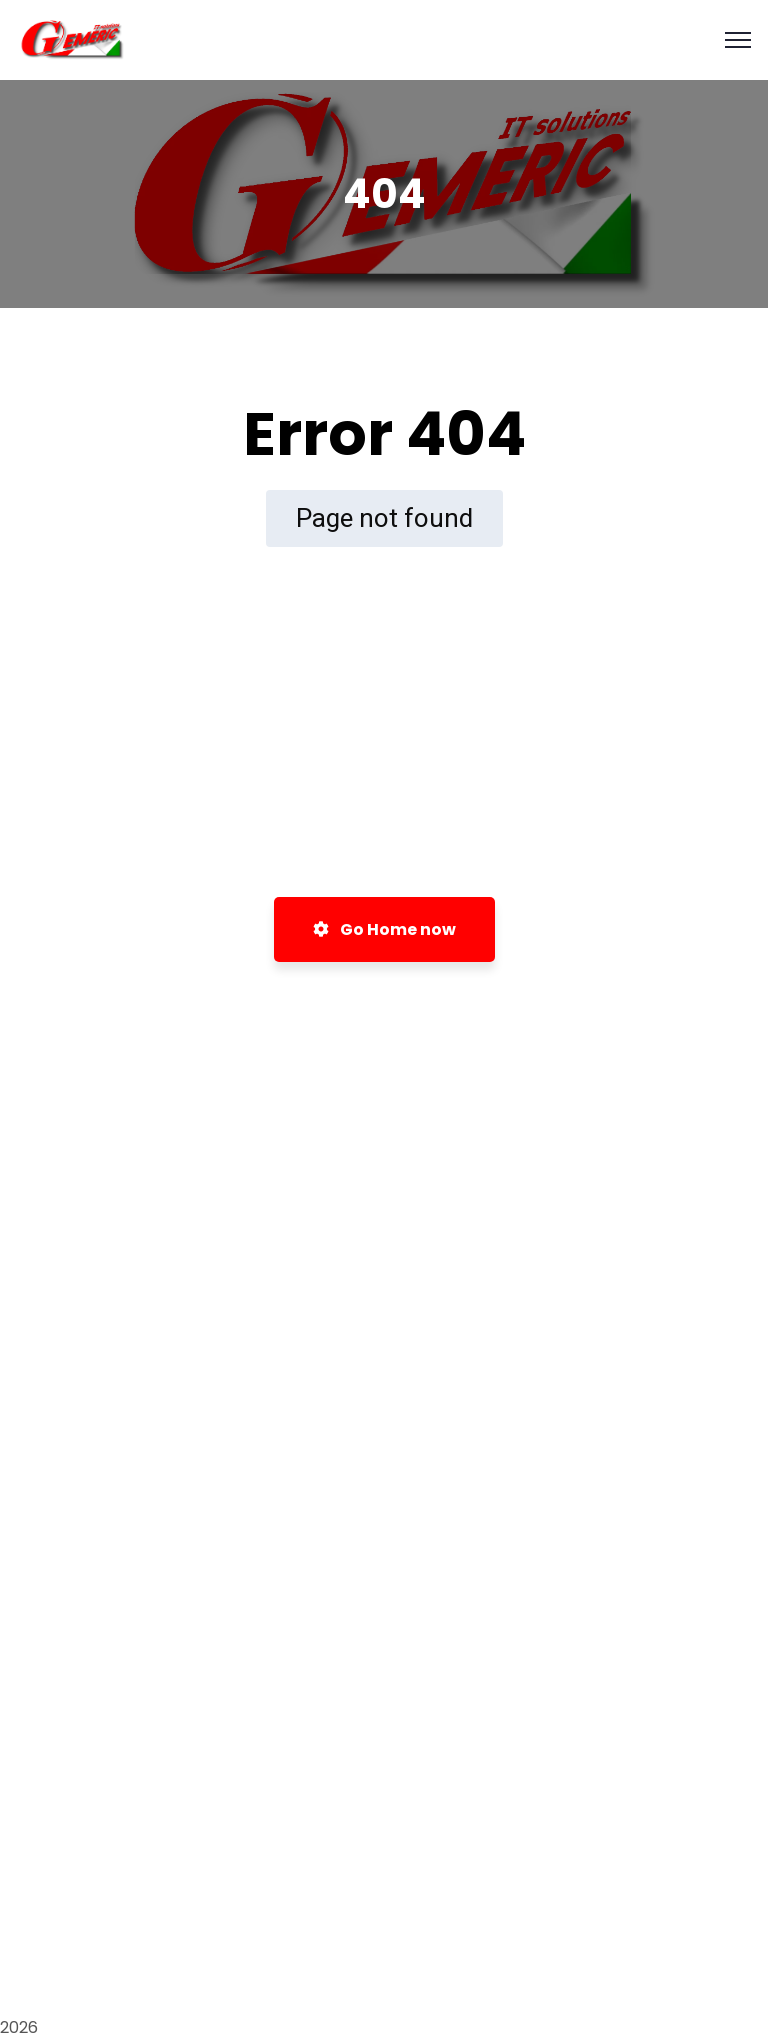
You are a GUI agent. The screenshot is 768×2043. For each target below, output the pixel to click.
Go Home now (384, 929)
